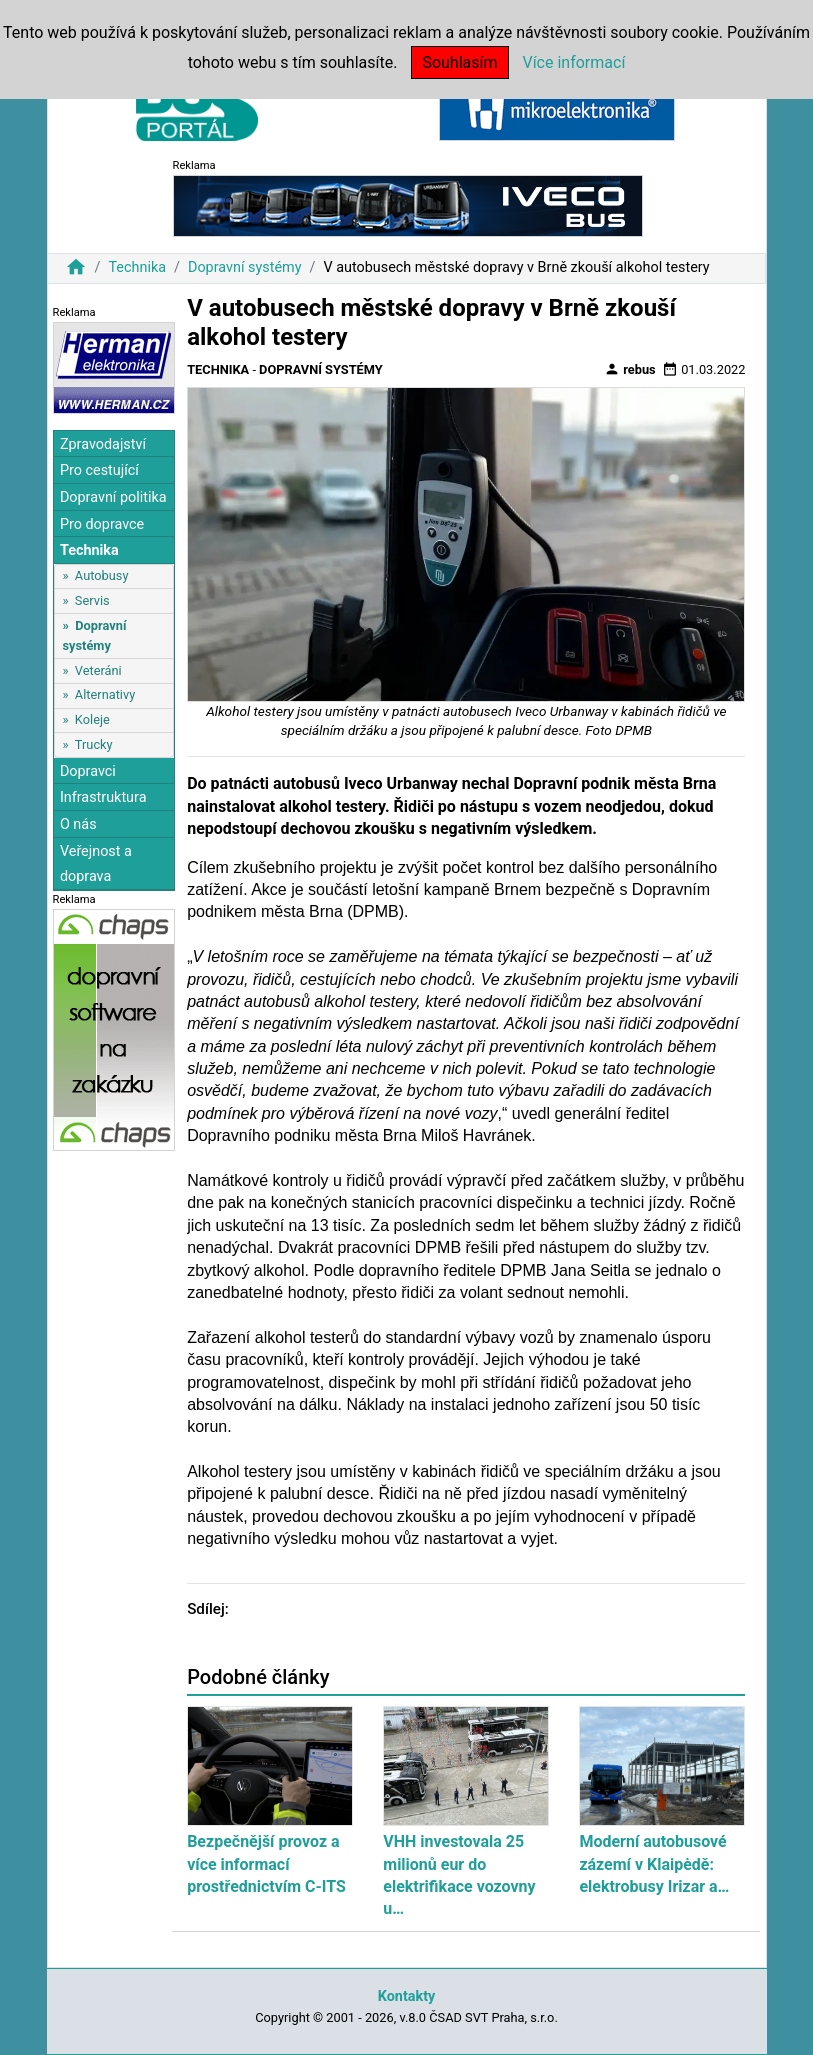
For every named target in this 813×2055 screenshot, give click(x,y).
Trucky (94, 744)
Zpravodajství (103, 444)
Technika (137, 267)
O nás (78, 824)
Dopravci (88, 771)
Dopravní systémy (245, 267)
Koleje (92, 719)
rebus (630, 369)
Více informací (573, 62)
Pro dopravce (102, 524)
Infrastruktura (103, 797)
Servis (92, 600)
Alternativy (105, 694)
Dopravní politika (113, 497)
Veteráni (98, 670)
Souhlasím (459, 62)
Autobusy (102, 575)
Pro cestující (99, 470)
